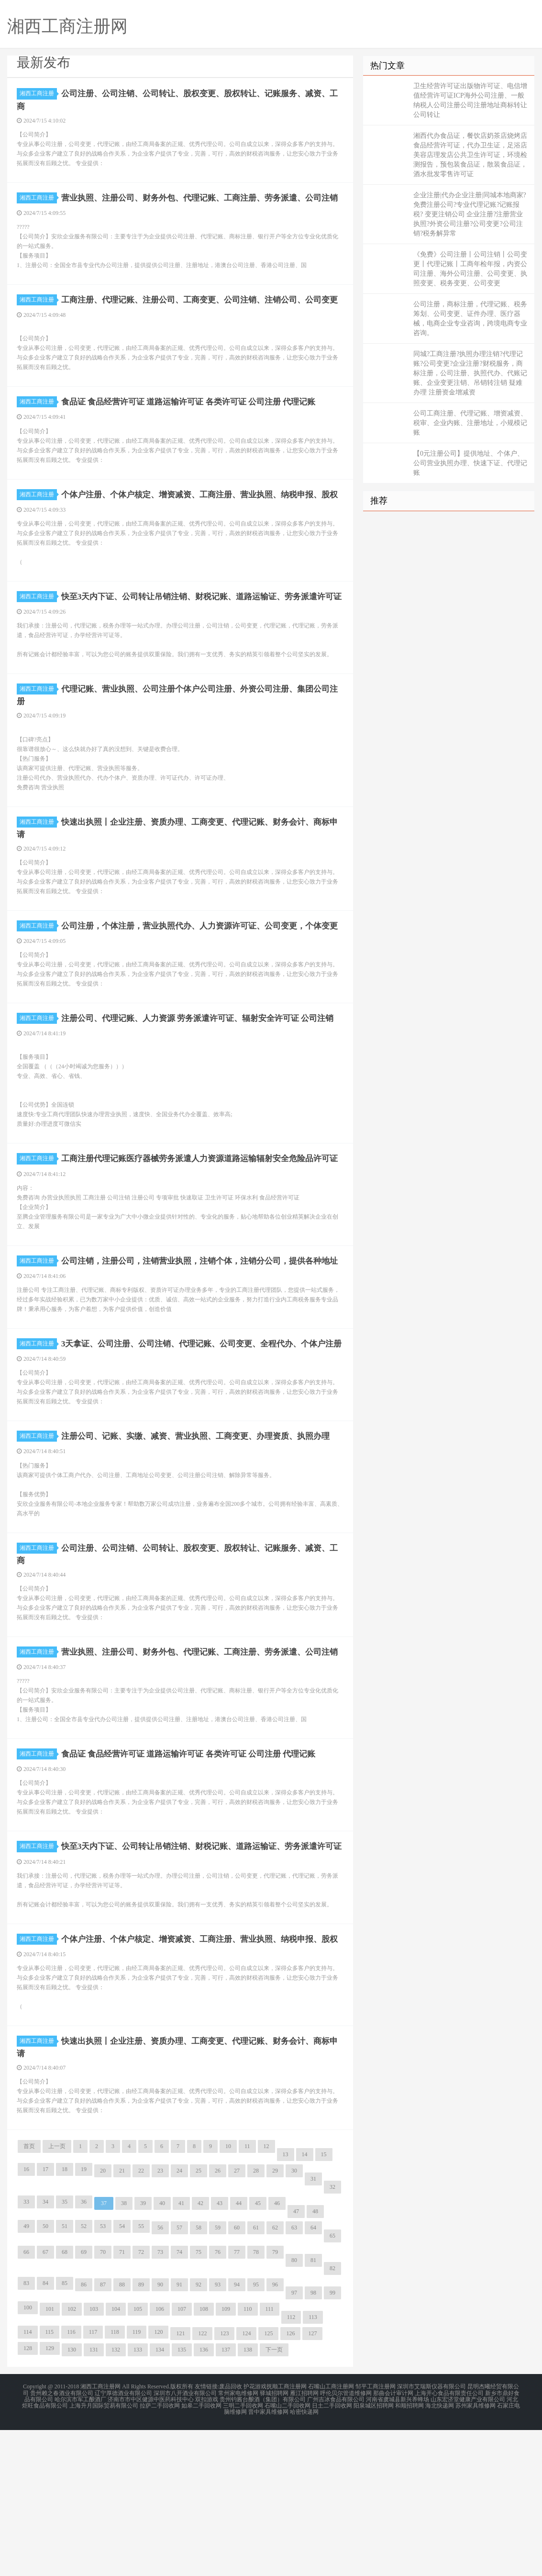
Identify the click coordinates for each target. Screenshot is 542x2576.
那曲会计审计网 (393, 2541)
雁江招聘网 (304, 2541)
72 (141, 2401)
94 (237, 2433)
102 (71, 2458)
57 (179, 2377)
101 (49, 2458)
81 (313, 2409)
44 (239, 2352)
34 (45, 2351)
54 (122, 2375)
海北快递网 (439, 2553)
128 (27, 2497)
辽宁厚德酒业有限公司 (123, 2541)
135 (181, 2499)
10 (228, 2295)
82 (332, 2417)
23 (160, 2320)
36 (84, 2351)
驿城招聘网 (274, 2541)
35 (64, 2351)
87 (103, 2433)
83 (26, 2432)
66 (26, 2401)
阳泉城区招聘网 (374, 2553)
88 (122, 2433)
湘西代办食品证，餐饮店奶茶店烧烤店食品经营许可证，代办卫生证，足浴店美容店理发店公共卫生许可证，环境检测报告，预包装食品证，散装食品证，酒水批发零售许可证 (470, 155)
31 (313, 2328)
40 (162, 2352)
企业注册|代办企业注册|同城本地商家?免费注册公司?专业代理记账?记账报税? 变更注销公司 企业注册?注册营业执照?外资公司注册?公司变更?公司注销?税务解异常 (469, 214)
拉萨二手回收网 (160, 2553)
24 (179, 2320)
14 (305, 2303)
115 (49, 2481)
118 (115, 2481)
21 (122, 2320)
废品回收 (230, 2535)
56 (160, 2377)
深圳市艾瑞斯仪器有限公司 (431, 2535)
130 (71, 2499)
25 (198, 2320)
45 (258, 2352)
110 (247, 2458)
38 (124, 2352)
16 (26, 2318)
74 (179, 2401)
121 (180, 2482)
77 (237, 2401)
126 (290, 2482)
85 (64, 2432)
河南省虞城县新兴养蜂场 (397, 2547)
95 (256, 2433)
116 (71, 2481)
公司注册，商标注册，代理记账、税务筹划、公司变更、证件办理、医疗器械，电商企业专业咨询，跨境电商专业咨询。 (470, 318)
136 (203, 2499)
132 (115, 2499)
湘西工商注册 (38, 93)
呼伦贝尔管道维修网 (346, 2541)
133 (137, 2499)
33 (26, 2351)
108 (203, 2458)
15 (324, 2303)
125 (268, 2482)
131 (93, 2499)
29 (275, 2320)
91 (179, 2433)
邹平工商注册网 (375, 2535)
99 (332, 2442)
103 (93, 2458)
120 (158, 2481)
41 (181, 2352)
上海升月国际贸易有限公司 (103, 2553)
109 (225, 2458)
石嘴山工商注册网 (331, 2535)
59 (218, 2377)
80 (294, 2409)
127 (312, 2482)
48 (315, 2360)
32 (332, 2336)
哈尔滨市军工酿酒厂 (80, 2547)
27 (237, 2320)
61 (256, 2377)
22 (141, 2320)
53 (103, 2375)
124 (246, 2482)
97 (294, 2442)
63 (294, 2377)
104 (115, 2458)
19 (84, 2318)
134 (159, 2499)
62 (275, 2377)
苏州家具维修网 (475, 2553)
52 (84, 2375)
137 (225, 2499)
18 (64, 2318)
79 (275, 2401)
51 (64, 2375)
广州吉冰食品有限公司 (336, 2547)
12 (266, 2295)
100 (27, 2456)
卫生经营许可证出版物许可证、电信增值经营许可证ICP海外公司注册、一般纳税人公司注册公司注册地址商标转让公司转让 (470, 100)
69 (84, 2401)
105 (137, 2458)
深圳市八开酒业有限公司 (185, 2541)
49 (26, 2375)
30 (294, 2320)
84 (45, 2432)
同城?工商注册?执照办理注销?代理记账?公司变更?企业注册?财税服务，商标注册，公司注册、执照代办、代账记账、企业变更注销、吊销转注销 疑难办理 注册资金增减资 (470, 373)
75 (198, 2401)
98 (313, 2442)
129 (49, 2497)
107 (181, 2458)
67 (45, 2401)
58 (198, 2377)
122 (202, 2482)
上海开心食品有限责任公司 (449, 2541)
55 (141, 2375)
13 (285, 2303)
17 (45, 2318)
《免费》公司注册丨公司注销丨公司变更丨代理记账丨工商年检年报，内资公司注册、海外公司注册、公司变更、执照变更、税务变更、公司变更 (470, 269)
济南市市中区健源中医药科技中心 (151, 2547)
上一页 (57, 2295)
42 (200, 2352)
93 (218, 2433)
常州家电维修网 (238, 2541)
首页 (29, 2295)
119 (137, 2481)
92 (198, 2433)
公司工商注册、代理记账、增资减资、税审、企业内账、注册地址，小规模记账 (470, 423)
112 (291, 2466)
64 (313, 2377)
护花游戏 (254, 2535)
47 (296, 2360)
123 (224, 2482)
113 (313, 2466)
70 (103, 2401)
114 (27, 2481)
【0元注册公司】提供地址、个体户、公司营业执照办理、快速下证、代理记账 (470, 463)
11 (247, 2295)
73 (160, 2401)
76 (218, 2401)
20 (103, 2320)
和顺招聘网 (409, 2553)
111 (269, 2458)
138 (247, 2499)
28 (256, 2320)
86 (84, 2433)
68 (64, 2401)
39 (143, 2352)
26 (218, 2320)
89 (141, 2433)
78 (256, 2401)
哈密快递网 (304, 2558)
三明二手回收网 (243, 2553)
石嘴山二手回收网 (287, 2553)
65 (332, 2385)
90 (160, 2433)
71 (122, 2401)
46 (277, 2352)
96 (275, 2433)
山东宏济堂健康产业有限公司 (468, 2547)
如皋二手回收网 (201, 2553)
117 (93, 2481)
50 (45, 2375)
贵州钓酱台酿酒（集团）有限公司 (263, 2547)
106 (159, 2458)
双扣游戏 (206, 2547)
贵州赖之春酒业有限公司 (61, 2541)
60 (237, 2377)
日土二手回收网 (332, 2553)
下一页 (274, 2499)
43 (219, 2352)
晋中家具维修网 (268, 2558)
